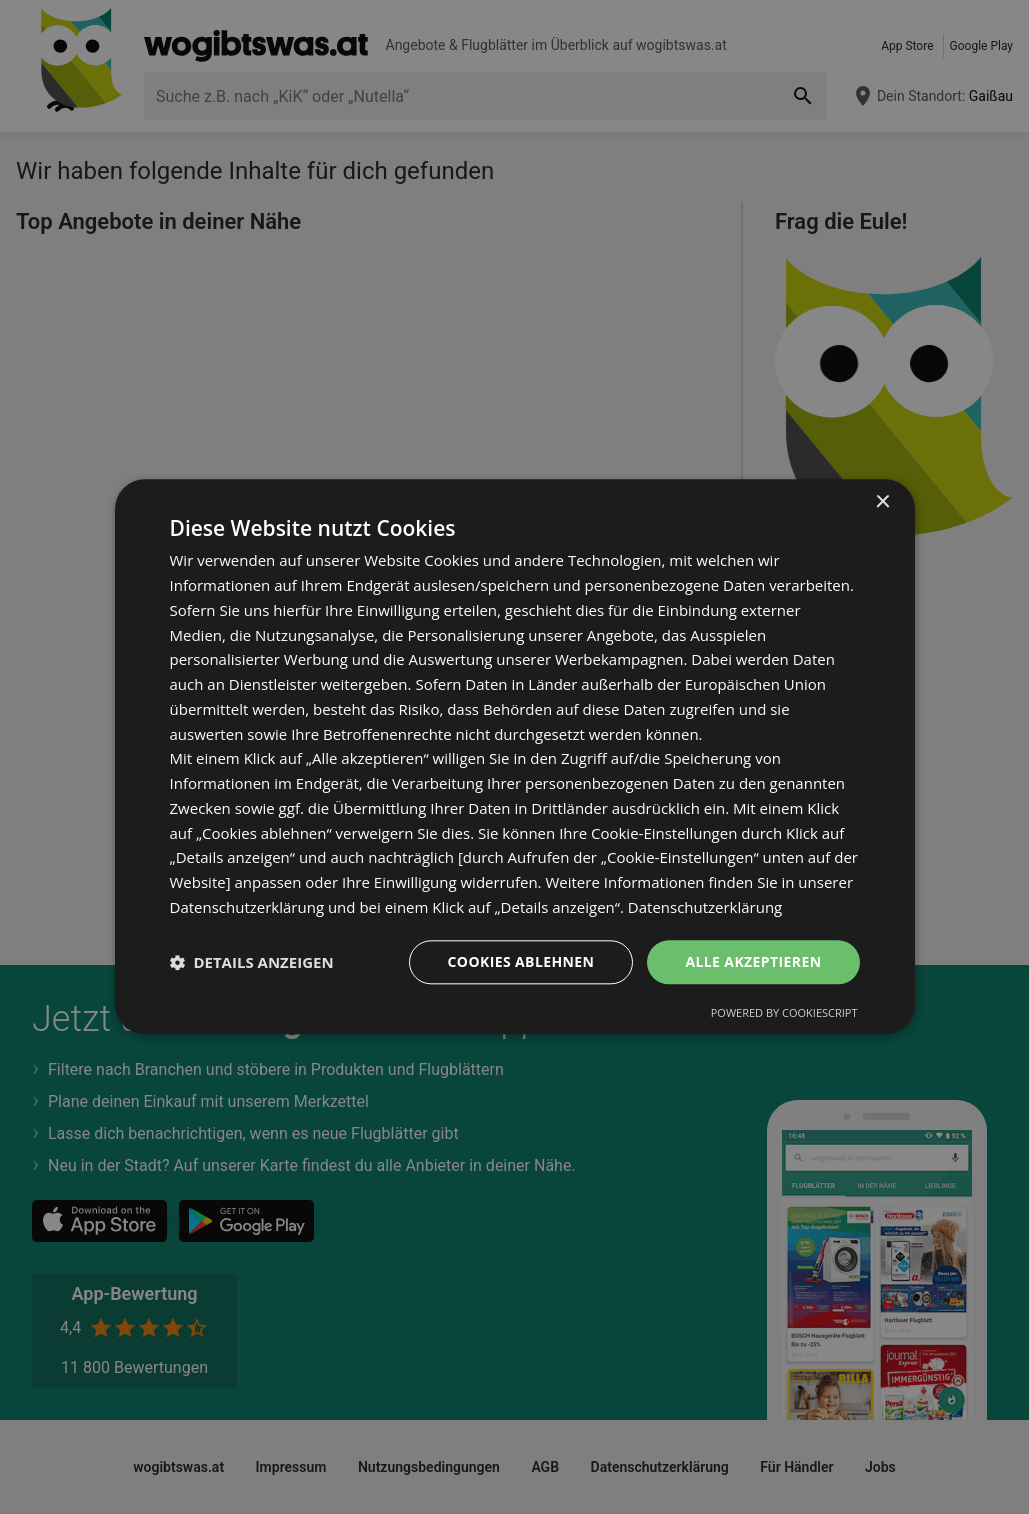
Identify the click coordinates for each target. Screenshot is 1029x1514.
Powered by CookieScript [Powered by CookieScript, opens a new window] (784, 1013)
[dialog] (515, 756)
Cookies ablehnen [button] (521, 961)
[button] (252, 962)
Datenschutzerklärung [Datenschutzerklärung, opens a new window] (705, 907)
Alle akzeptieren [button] (753, 961)
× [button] (882, 502)
